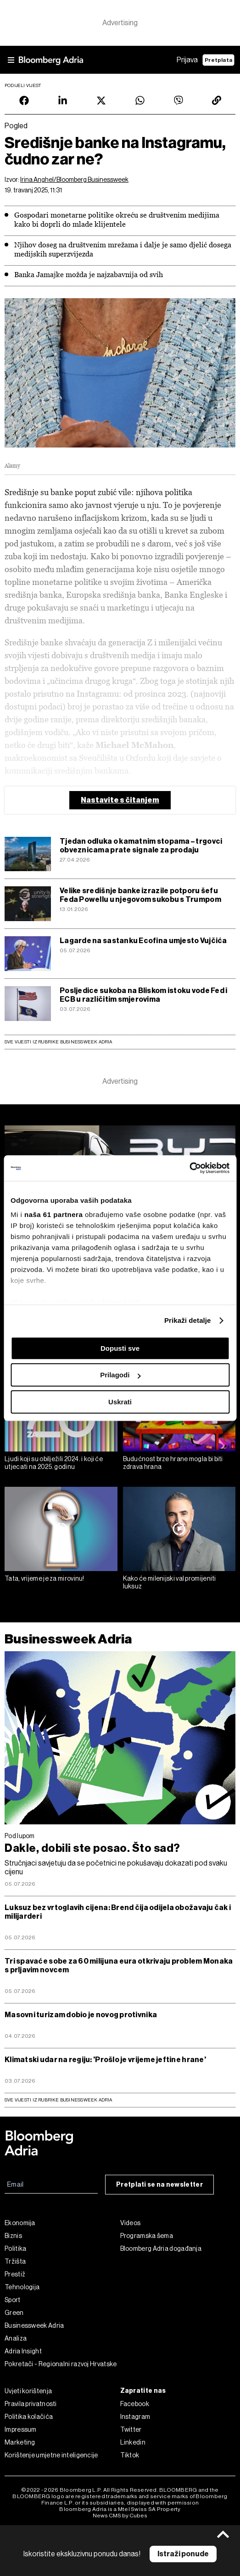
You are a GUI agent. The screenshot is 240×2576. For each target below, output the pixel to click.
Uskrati (120, 1402)
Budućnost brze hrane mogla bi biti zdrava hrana (173, 1462)
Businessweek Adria (68, 1639)
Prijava (187, 59)
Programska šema (146, 2235)
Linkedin (132, 2442)
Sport (13, 2299)
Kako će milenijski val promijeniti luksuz (169, 1582)
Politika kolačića (29, 2416)
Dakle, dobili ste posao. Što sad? (92, 1848)
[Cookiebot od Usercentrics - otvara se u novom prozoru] (189, 1168)
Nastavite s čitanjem (120, 800)
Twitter (131, 2429)
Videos (130, 2223)
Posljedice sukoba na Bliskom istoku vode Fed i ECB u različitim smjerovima (143, 995)
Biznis (13, 2235)
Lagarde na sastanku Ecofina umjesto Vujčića (143, 940)
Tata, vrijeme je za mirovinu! (44, 1578)
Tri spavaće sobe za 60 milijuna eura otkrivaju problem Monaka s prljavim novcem (119, 1965)
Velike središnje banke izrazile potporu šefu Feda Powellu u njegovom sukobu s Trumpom (140, 895)
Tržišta (15, 2261)
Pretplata (218, 60)
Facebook (134, 2403)
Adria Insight (23, 2351)
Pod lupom (20, 1835)
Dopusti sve (120, 1348)
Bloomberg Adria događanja (161, 2248)
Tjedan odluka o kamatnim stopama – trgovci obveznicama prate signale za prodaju (141, 845)
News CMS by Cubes (120, 2515)
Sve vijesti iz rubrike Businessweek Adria (58, 1041)
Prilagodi (120, 1375)
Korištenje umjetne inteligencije (51, 2455)
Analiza (16, 2338)
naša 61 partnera (53, 1214)
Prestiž (15, 2274)
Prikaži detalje (187, 1320)
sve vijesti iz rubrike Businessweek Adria (58, 2099)
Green (14, 2312)
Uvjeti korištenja (28, 2391)
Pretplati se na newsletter (159, 2185)
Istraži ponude (183, 2553)
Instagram (135, 2416)
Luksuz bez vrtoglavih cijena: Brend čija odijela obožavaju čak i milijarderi (118, 1912)
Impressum (21, 2429)
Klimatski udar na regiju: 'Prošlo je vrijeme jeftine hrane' (105, 2059)
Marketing (20, 2442)
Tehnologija (22, 2287)
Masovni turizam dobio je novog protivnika (81, 2014)
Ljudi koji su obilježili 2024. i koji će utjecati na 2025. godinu (54, 1462)
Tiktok (130, 2455)
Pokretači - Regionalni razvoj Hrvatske (61, 2364)
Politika (15, 2248)
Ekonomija (20, 2223)
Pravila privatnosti (31, 2403)
